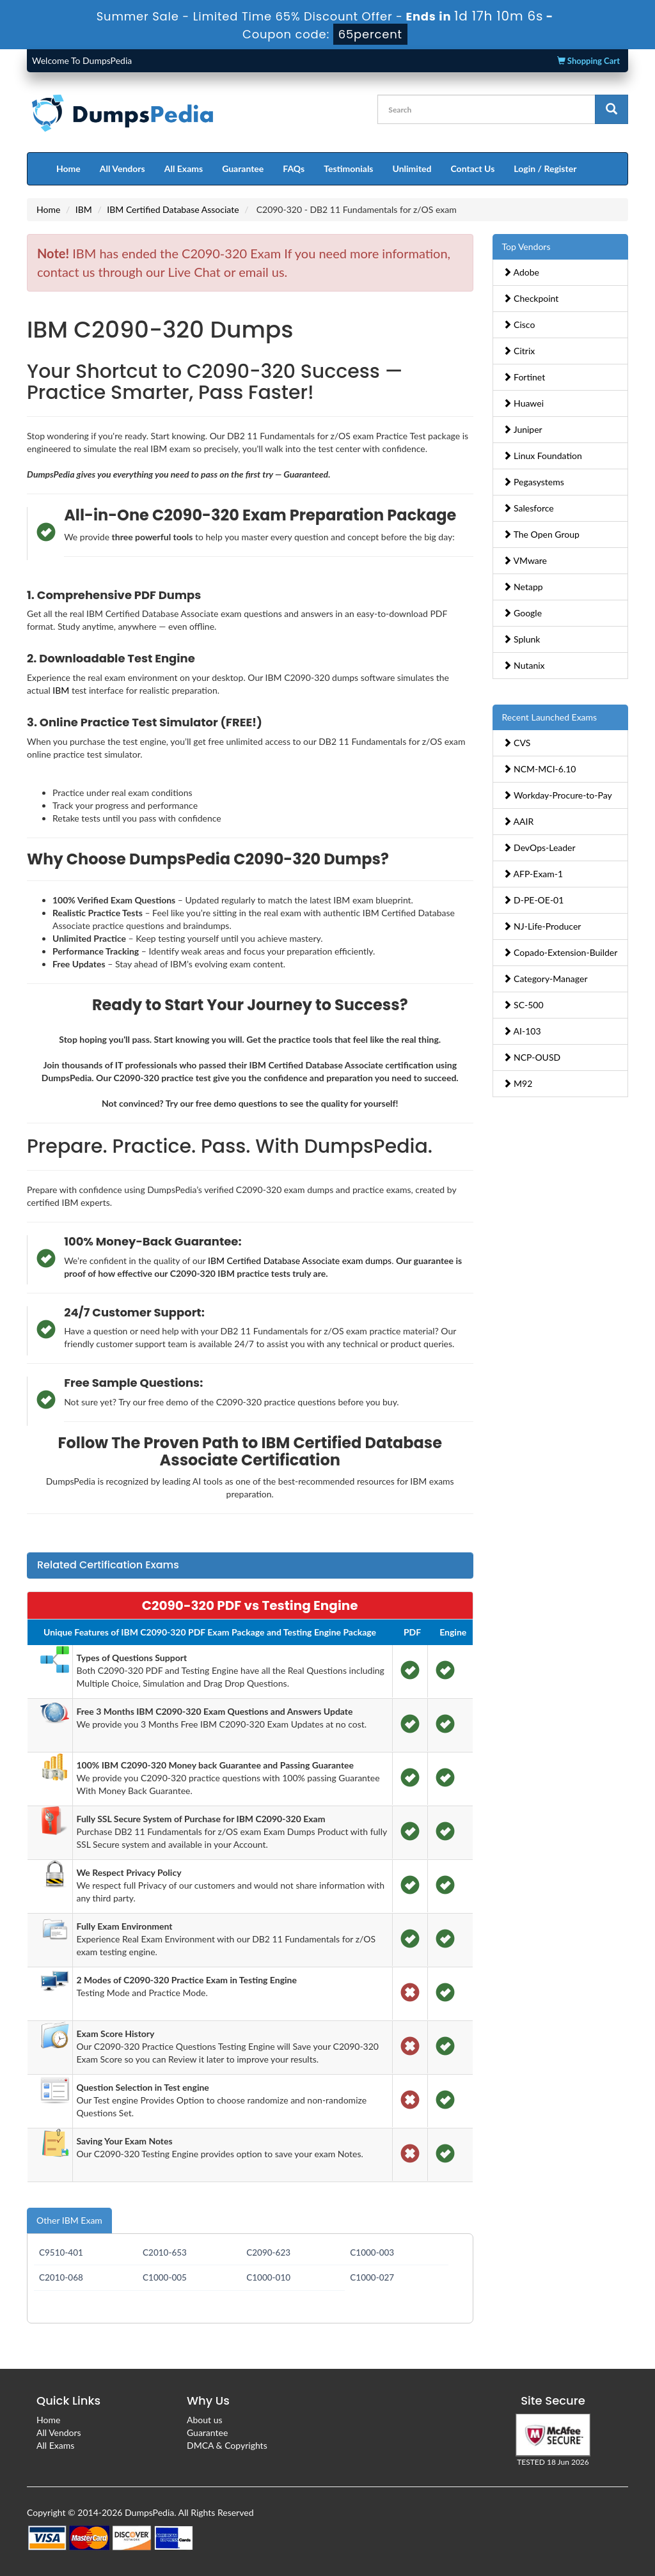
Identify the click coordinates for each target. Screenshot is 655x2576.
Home (68, 168)
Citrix (519, 350)
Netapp (523, 586)
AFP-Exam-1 (533, 873)
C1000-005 (165, 2277)
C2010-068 (61, 2277)
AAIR (518, 821)
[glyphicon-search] (611, 109)
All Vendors (122, 168)
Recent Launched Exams (549, 717)
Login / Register (545, 168)
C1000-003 (372, 2252)
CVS (517, 742)
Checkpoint (531, 298)
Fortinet (524, 376)
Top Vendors (526, 246)
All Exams (183, 168)
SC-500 (523, 1004)
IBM (83, 209)
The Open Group (541, 534)
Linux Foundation (542, 455)
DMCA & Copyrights (227, 2445)
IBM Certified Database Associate (173, 209)
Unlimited (412, 168)
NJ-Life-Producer (542, 926)
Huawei (523, 403)
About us (205, 2419)
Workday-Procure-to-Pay (557, 795)
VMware (525, 560)
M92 (518, 1083)
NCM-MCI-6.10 (539, 768)
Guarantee (243, 168)
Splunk (522, 639)
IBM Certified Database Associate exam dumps (299, 1260)
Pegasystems (533, 481)
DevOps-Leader (539, 847)
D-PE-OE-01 (533, 899)
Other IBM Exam (69, 2220)
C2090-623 (268, 2252)
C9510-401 (61, 2252)
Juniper (522, 429)
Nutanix (524, 665)
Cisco (519, 324)
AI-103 (522, 1031)
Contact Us (472, 168)
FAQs (293, 168)
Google (522, 612)
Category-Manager (545, 978)
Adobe (521, 272)
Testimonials (348, 168)
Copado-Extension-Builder (560, 952)
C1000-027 (372, 2277)
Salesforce (528, 508)
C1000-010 (268, 2277)
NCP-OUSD (532, 1057)
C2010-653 (165, 2252)
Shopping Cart (588, 61)
